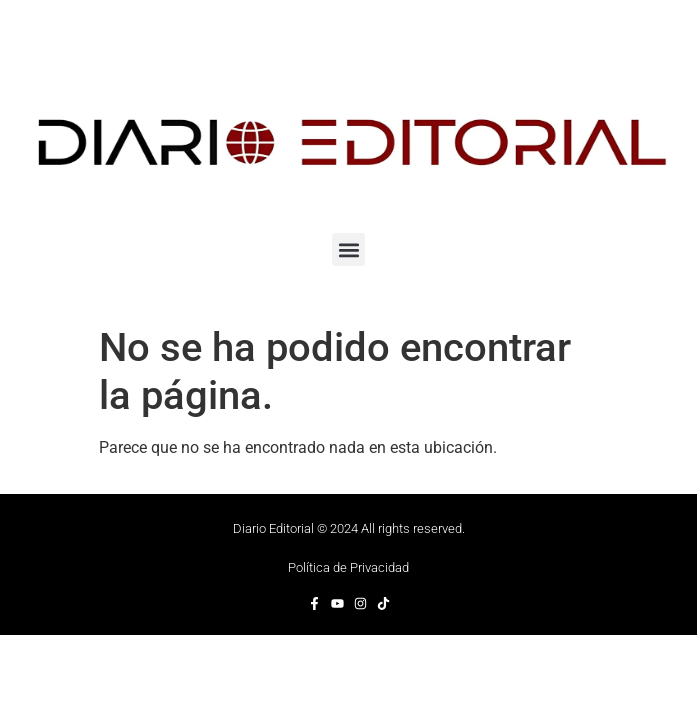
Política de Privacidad (348, 567)
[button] (348, 249)
